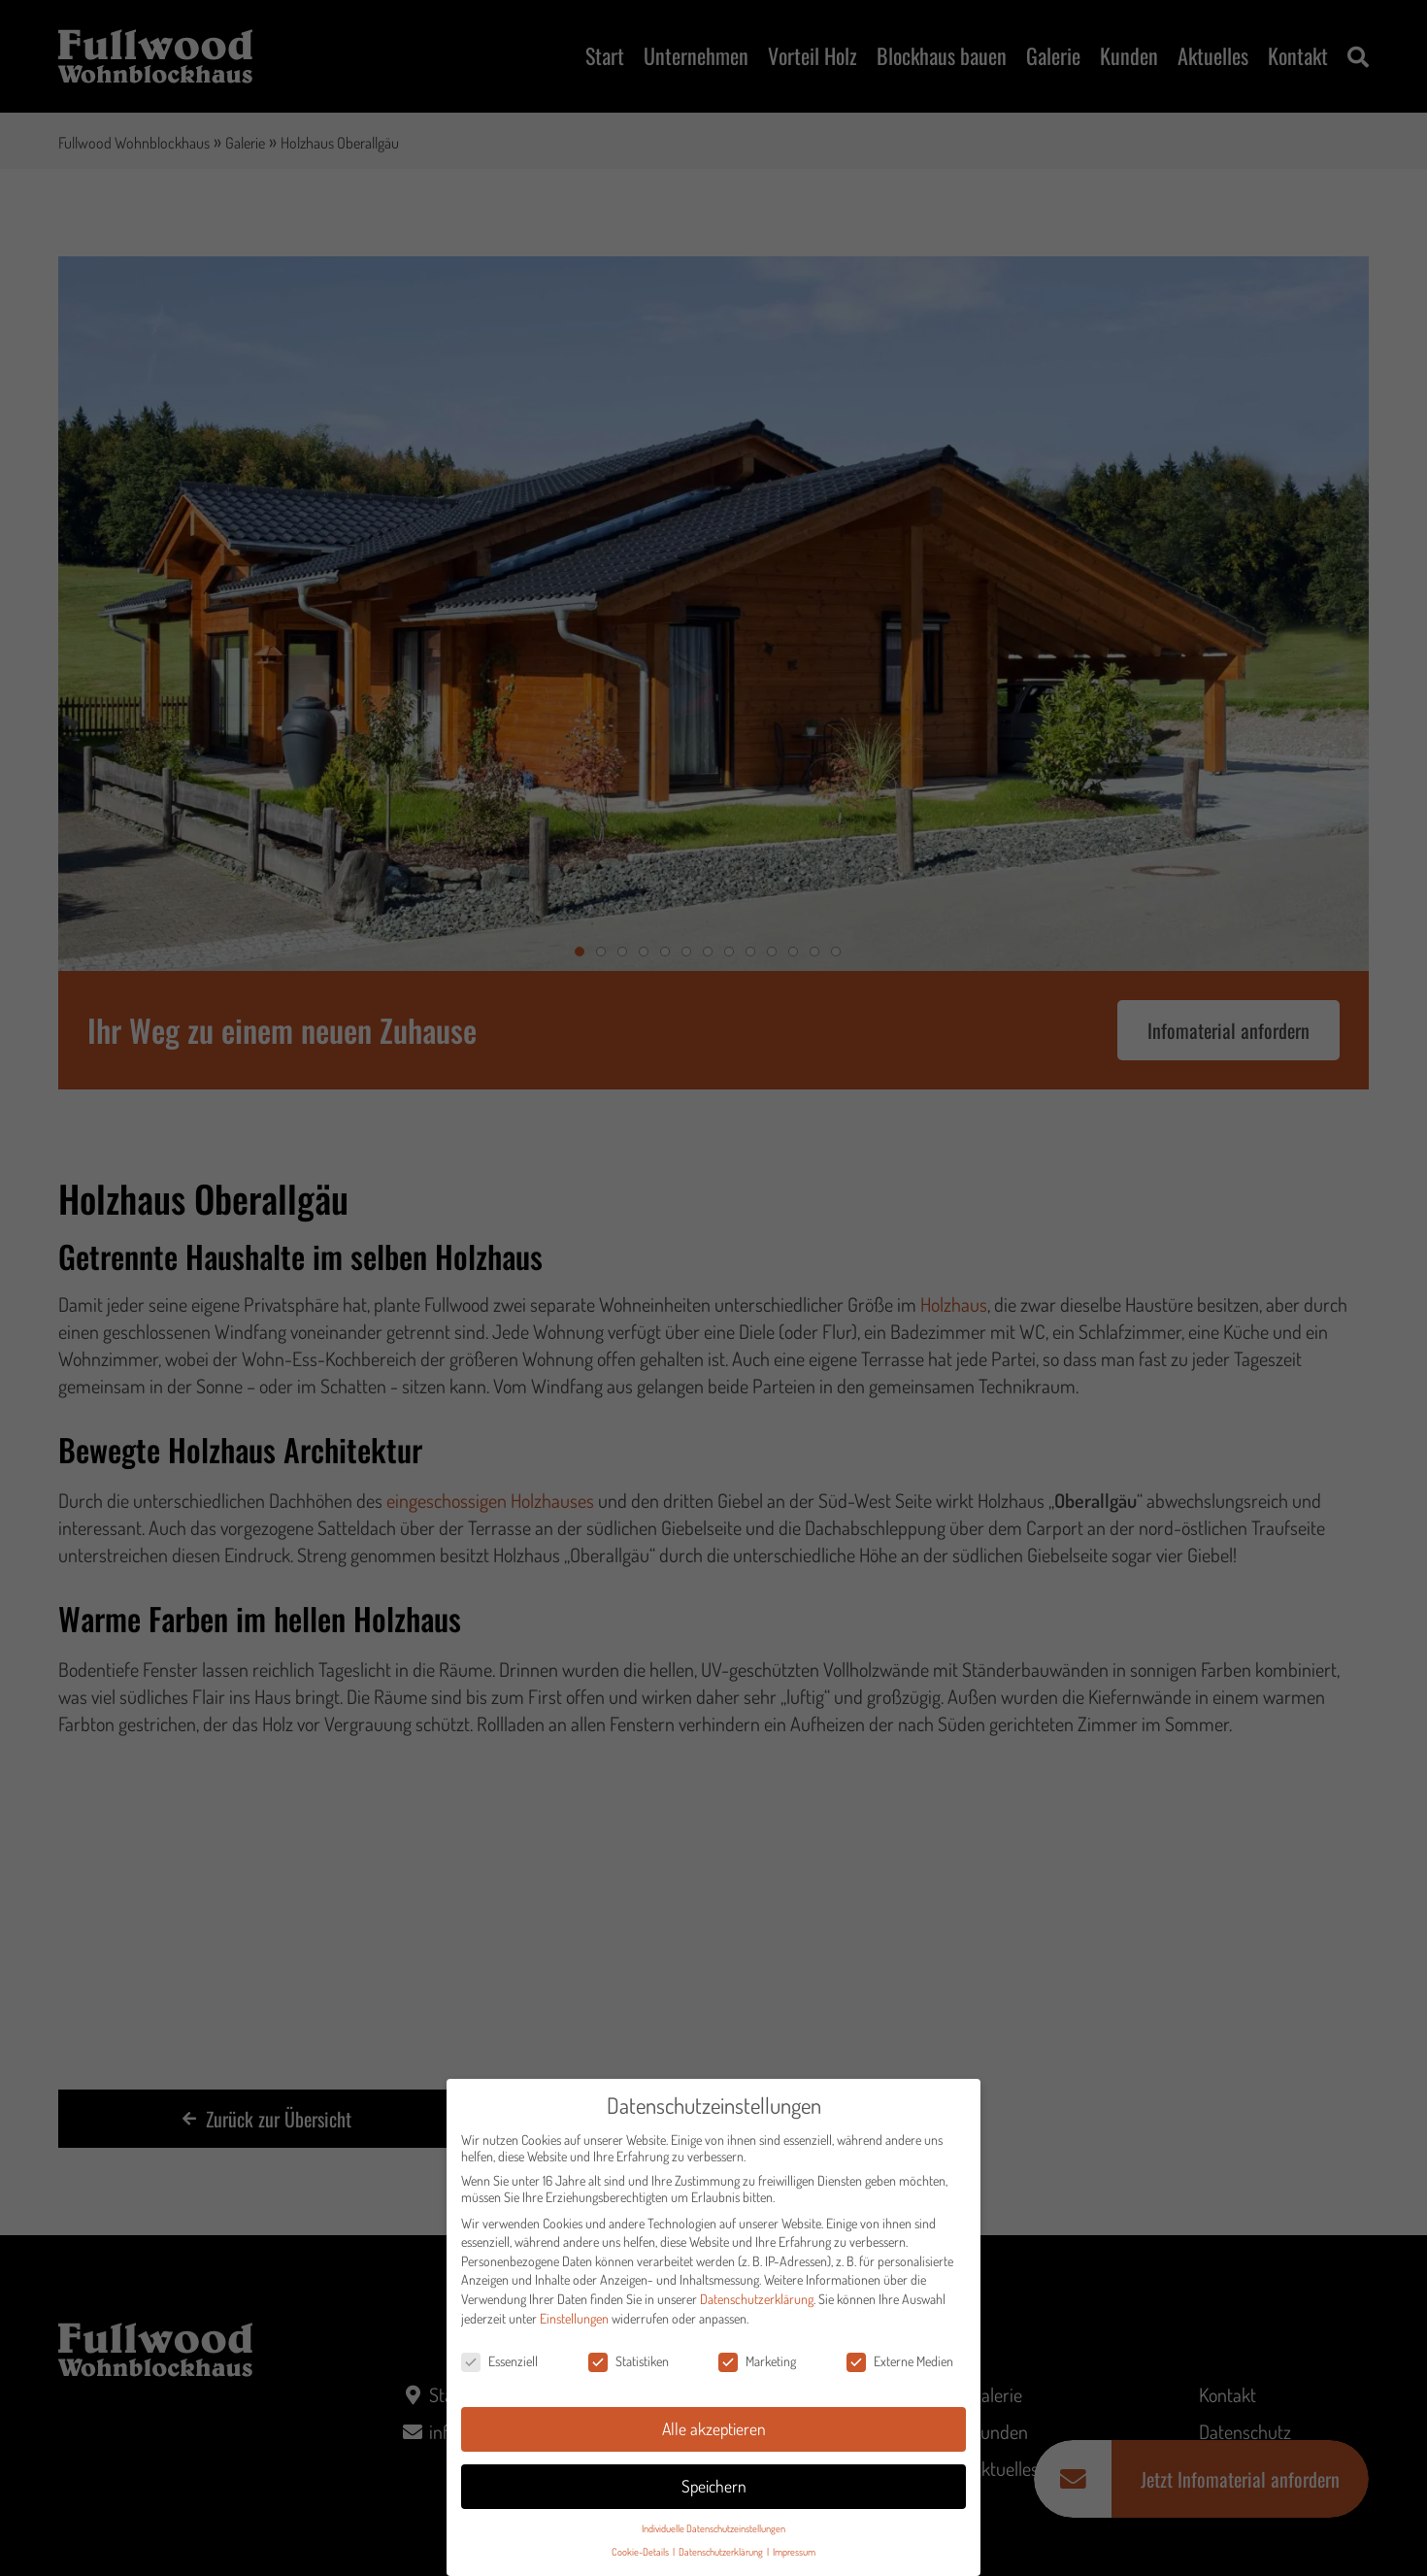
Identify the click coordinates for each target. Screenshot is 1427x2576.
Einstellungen (574, 2324)
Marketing (757, 2367)
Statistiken (628, 2367)
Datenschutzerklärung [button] (722, 2558)
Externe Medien (899, 2367)
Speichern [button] (714, 2492)
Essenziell (499, 2367)
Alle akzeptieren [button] (714, 2435)
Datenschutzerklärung (756, 2305)
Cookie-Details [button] (641, 2558)
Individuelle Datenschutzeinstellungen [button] (713, 2534)
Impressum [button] (794, 2558)
